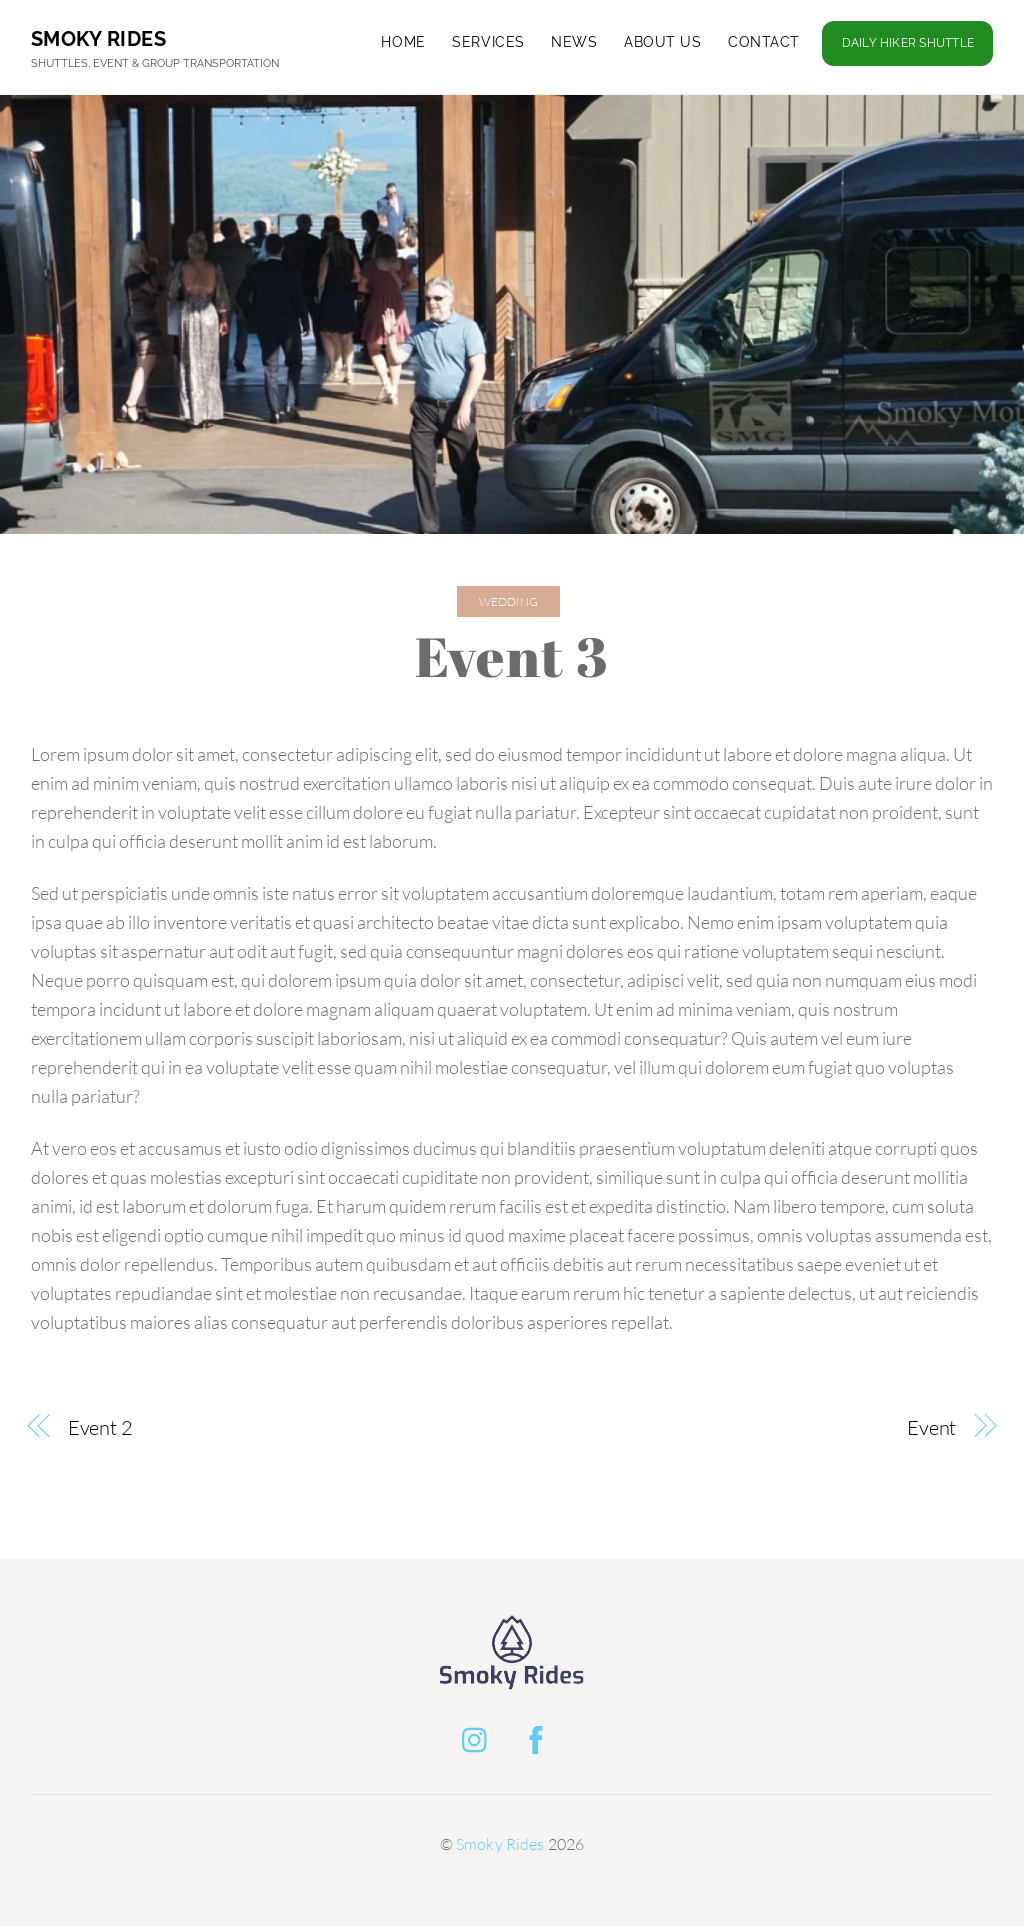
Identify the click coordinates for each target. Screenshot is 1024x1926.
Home (403, 42)
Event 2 (100, 1427)
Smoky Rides (500, 1844)
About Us (663, 42)
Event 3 (512, 656)
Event (932, 1427)
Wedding (508, 601)
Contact (764, 42)
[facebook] (539, 1736)
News (574, 42)
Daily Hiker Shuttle (908, 43)
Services (488, 42)
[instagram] (479, 1736)
